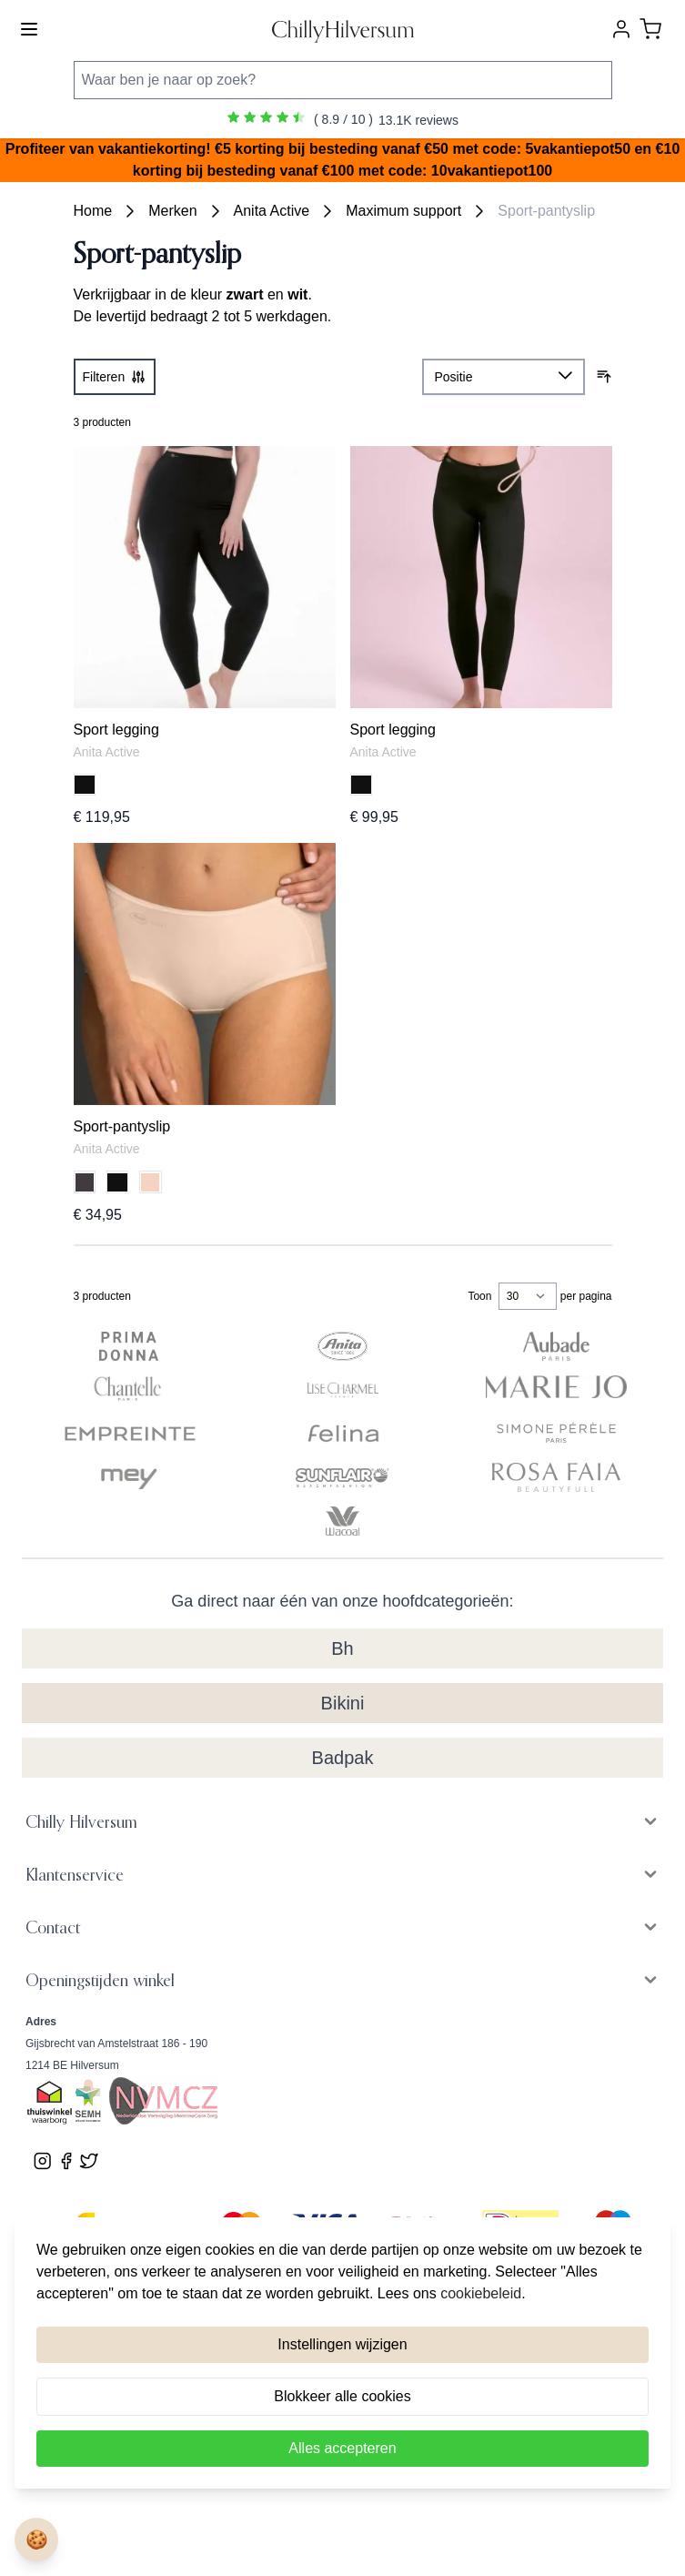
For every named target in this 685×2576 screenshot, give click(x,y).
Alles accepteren (342, 2448)
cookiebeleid (480, 2293)
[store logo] (343, 29)
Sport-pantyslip (546, 210)
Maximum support (403, 210)
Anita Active (272, 210)
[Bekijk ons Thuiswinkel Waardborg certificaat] (49, 2103)
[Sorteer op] (503, 377)
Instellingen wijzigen (342, 2344)
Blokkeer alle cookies (342, 2396)
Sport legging (116, 729)
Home (93, 210)
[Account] (621, 29)
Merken (172, 210)
